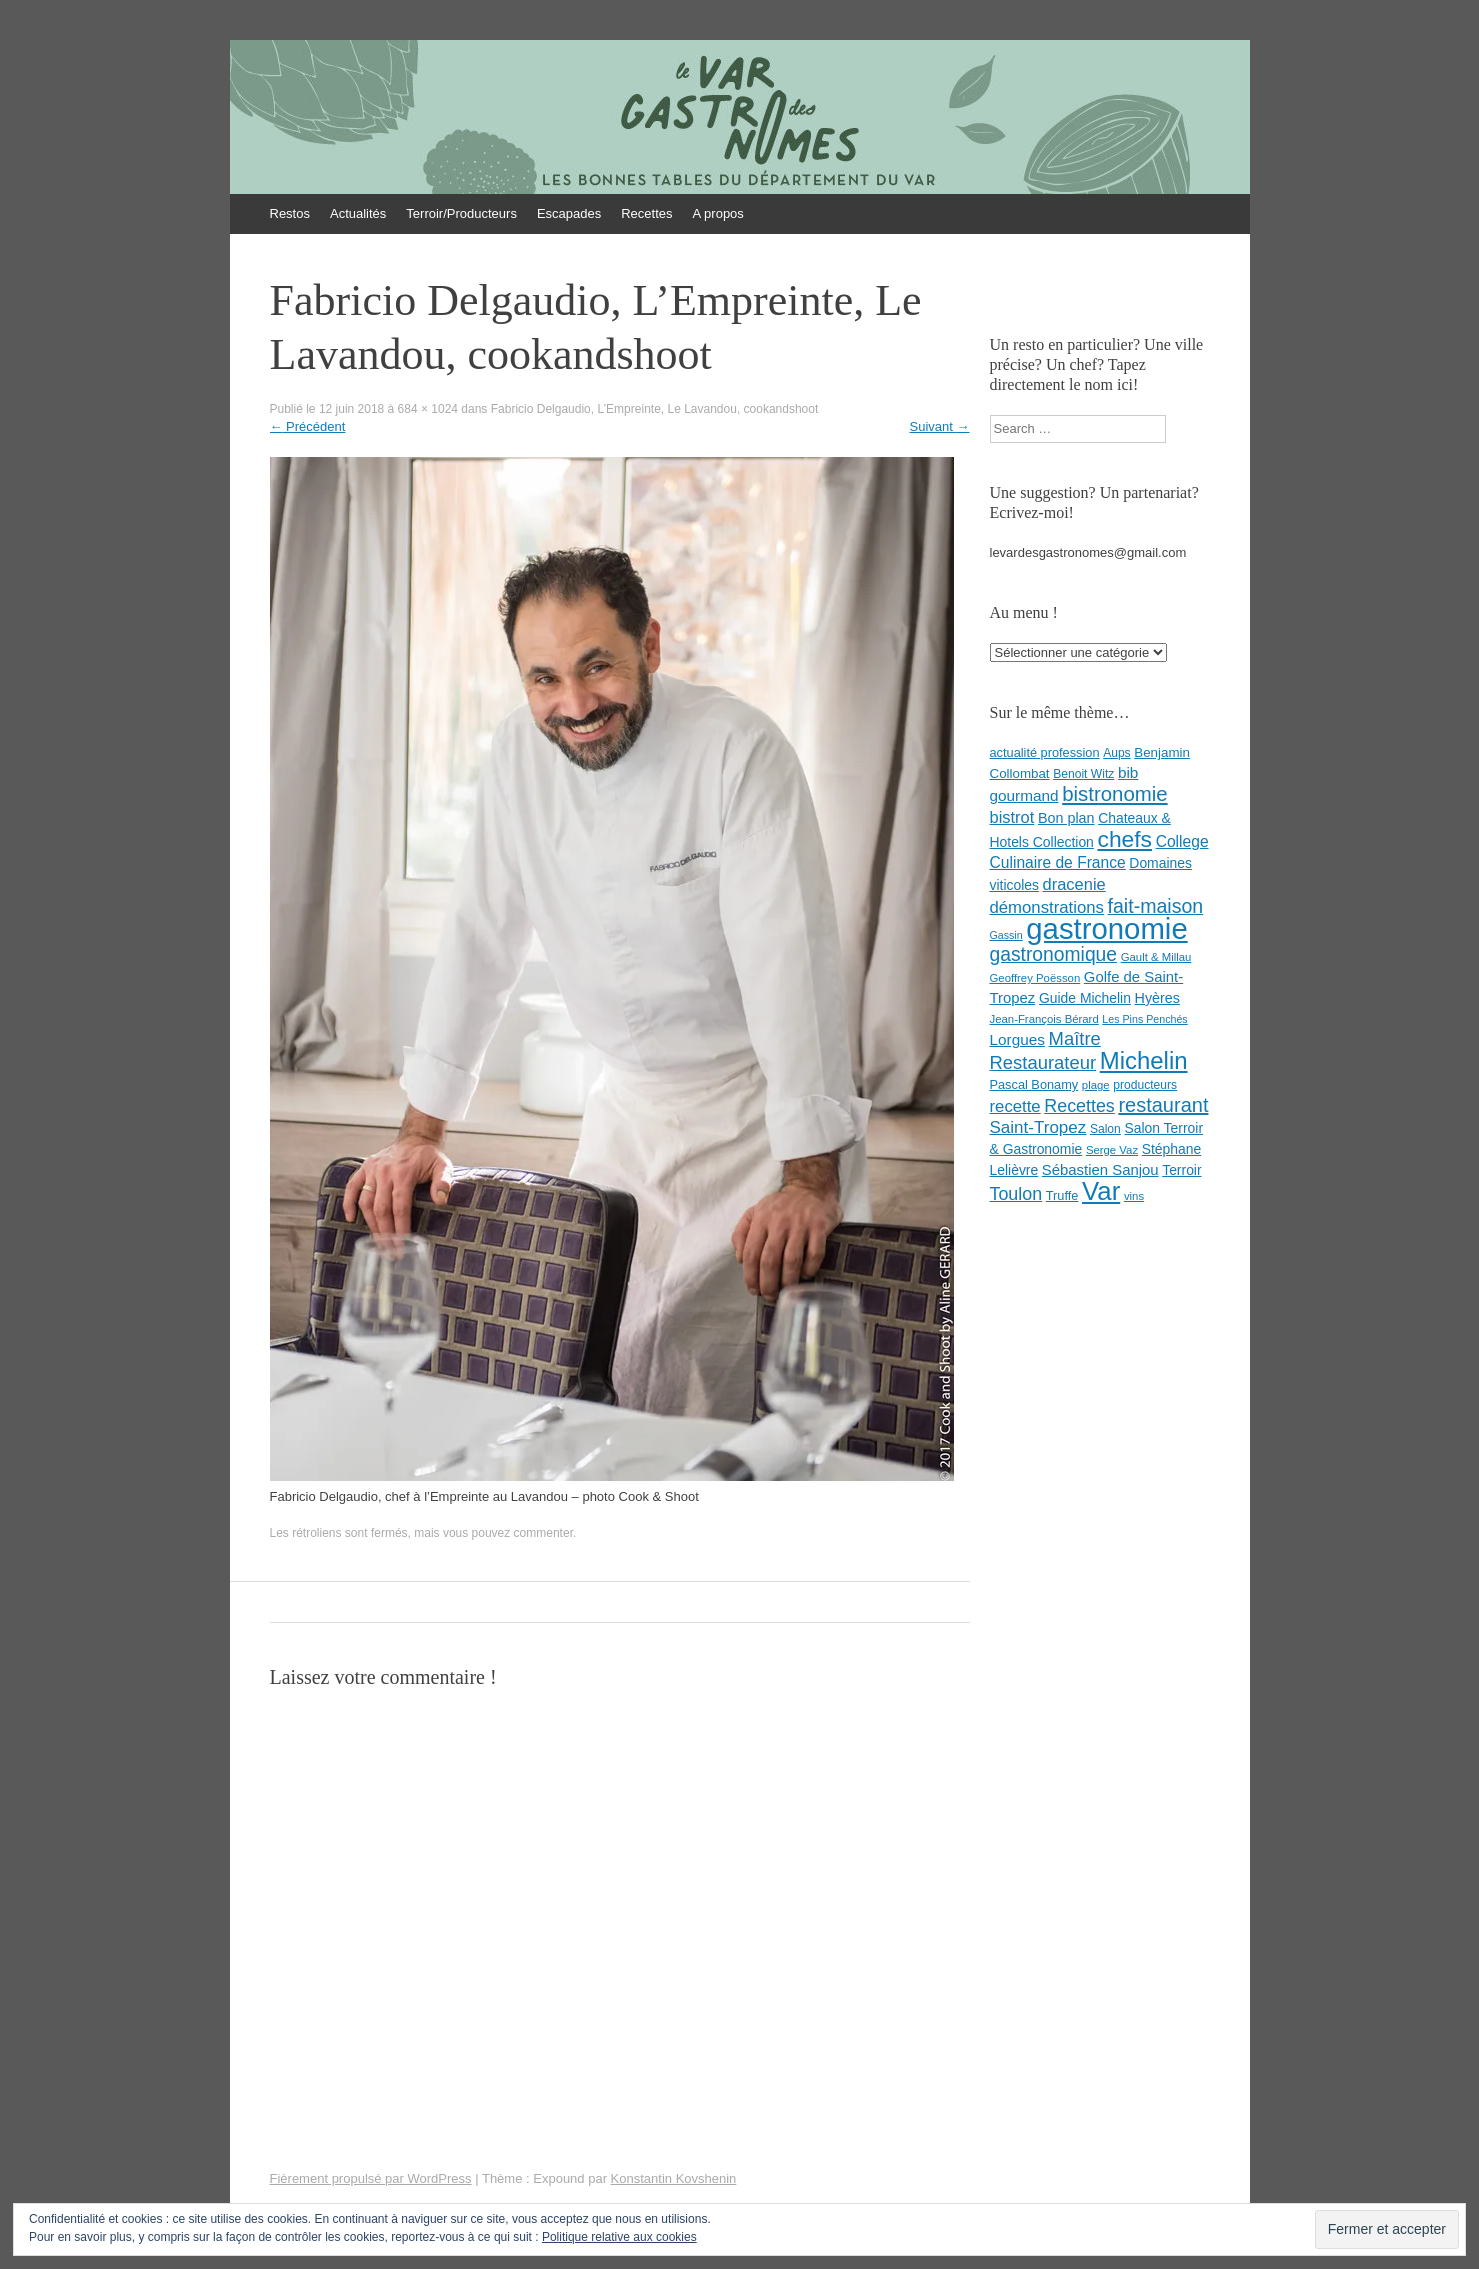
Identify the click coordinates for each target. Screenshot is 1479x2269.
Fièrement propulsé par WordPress (371, 2178)
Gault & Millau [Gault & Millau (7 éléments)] (1156, 957)
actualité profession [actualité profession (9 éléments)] (1045, 752)
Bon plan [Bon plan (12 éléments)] (1066, 818)
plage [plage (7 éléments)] (1096, 1085)
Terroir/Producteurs (461, 213)
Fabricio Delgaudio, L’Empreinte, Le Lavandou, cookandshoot (655, 409)
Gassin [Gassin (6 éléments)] (1006, 935)
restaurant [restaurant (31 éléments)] (1163, 1105)
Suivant (940, 426)
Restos (290, 213)
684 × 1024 (428, 409)
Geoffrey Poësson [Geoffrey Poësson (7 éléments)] (1035, 978)
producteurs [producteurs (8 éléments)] (1145, 1085)
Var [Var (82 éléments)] (1101, 1191)
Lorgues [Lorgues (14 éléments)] (1017, 1039)
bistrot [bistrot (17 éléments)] (1012, 817)
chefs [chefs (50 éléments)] (1124, 839)
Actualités (358, 213)
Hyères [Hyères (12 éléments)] (1157, 998)
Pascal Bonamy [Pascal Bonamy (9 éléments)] (1034, 1084)
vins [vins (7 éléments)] (1134, 1196)
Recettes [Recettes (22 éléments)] (1079, 1106)
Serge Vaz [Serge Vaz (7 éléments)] (1112, 1150)
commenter (543, 1533)
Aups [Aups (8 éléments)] (1117, 753)
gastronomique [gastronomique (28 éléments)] (1054, 954)
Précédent (308, 426)
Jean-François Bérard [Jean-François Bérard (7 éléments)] (1044, 1019)
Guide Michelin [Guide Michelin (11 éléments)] (1085, 998)
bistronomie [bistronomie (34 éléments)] (1114, 794)
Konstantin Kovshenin (674, 2178)
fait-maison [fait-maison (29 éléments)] (1156, 906)
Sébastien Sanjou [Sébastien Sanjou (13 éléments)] (1100, 1170)
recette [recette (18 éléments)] (1015, 1106)
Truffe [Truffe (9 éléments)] (1062, 1195)
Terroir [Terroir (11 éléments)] (1181, 1170)
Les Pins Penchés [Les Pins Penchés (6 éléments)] (1144, 1019)
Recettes (646, 213)
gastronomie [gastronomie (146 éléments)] (1106, 928)
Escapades (569, 213)
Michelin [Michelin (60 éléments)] (1144, 1060)
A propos (718, 213)
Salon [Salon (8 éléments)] (1105, 1129)
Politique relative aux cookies (619, 2237)
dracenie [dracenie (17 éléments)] (1074, 884)
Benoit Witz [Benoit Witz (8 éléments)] (1083, 774)
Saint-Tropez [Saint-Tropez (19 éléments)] (1038, 1127)
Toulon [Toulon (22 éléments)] (1016, 1194)
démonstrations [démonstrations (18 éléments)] (1047, 907)
